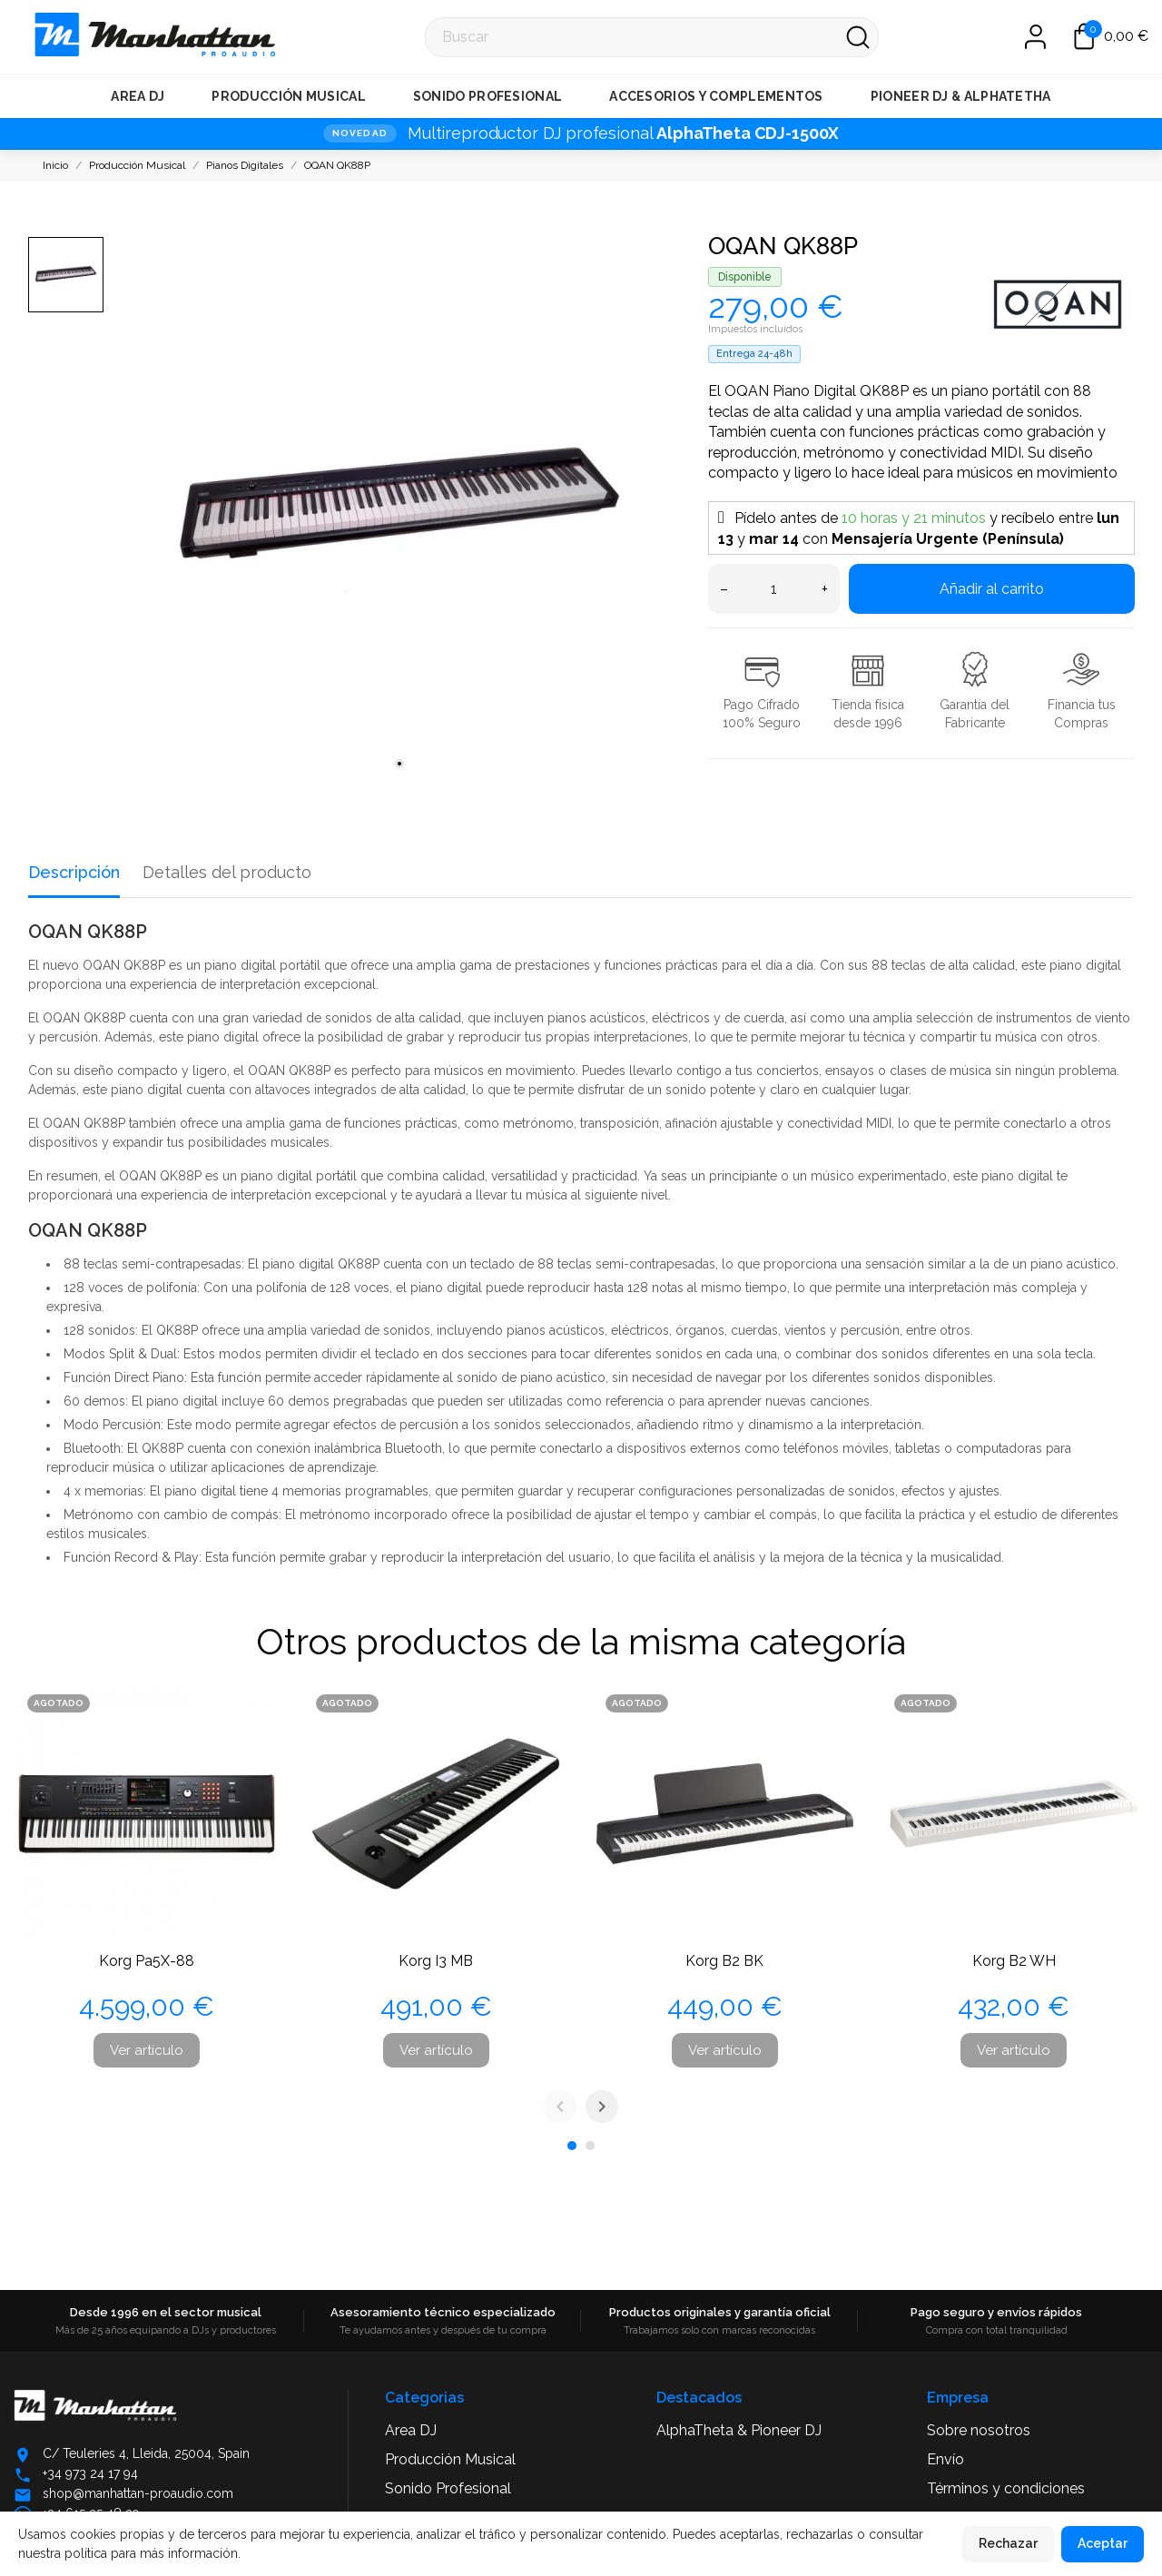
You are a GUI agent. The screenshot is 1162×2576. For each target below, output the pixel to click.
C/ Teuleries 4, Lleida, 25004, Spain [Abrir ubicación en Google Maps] (146, 2453)
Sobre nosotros (978, 2430)
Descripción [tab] (74, 872)
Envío (945, 2459)
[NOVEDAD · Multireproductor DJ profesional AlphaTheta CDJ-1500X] (581, 133)
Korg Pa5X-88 (146, 1960)
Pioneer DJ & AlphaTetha (961, 96)
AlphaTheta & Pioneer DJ (739, 2430)
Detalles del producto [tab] (227, 872)
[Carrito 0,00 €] (1111, 36)
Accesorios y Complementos (716, 96)
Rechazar (1008, 2543)
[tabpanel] (399, 508)
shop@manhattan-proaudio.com (138, 2493)
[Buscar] (652, 37)
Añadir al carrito (992, 588)
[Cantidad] (774, 589)
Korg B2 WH (1014, 1960)
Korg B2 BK (724, 1960)
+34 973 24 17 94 (90, 2473)
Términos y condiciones (1006, 2488)
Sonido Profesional (487, 96)
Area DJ (137, 96)
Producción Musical (288, 96)
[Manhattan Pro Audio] (37, 36)
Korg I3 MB (436, 1960)
